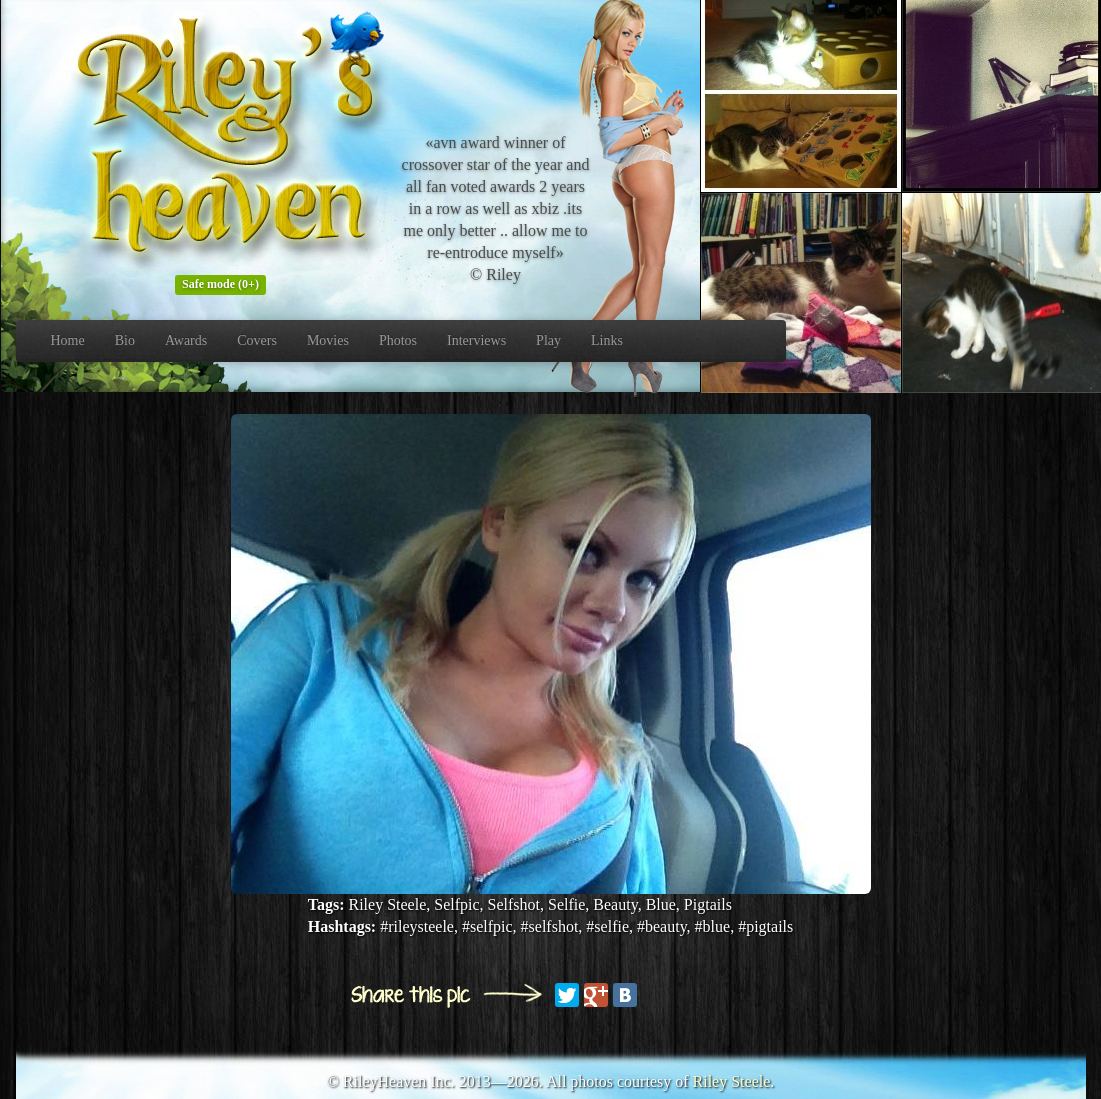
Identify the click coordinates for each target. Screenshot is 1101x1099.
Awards (186, 340)
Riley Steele (732, 1081)
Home (68, 340)
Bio (125, 340)
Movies (328, 340)
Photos (398, 340)
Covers (257, 340)
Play (548, 340)
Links (607, 340)
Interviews (476, 340)
